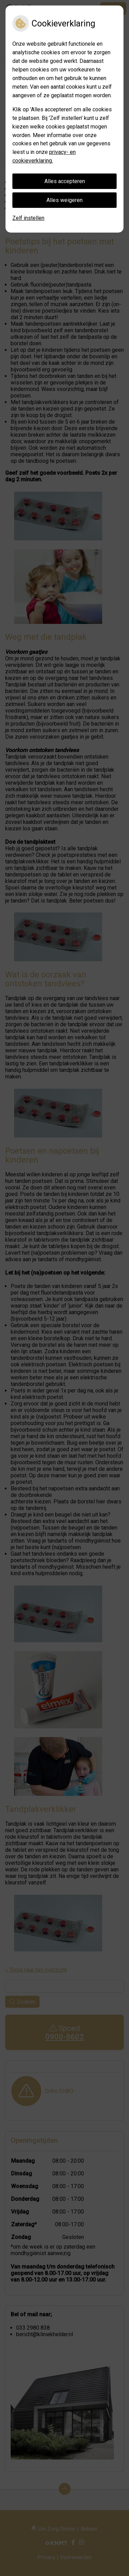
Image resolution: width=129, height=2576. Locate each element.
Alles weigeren (64, 200)
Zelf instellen (28, 218)
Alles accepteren (64, 181)
